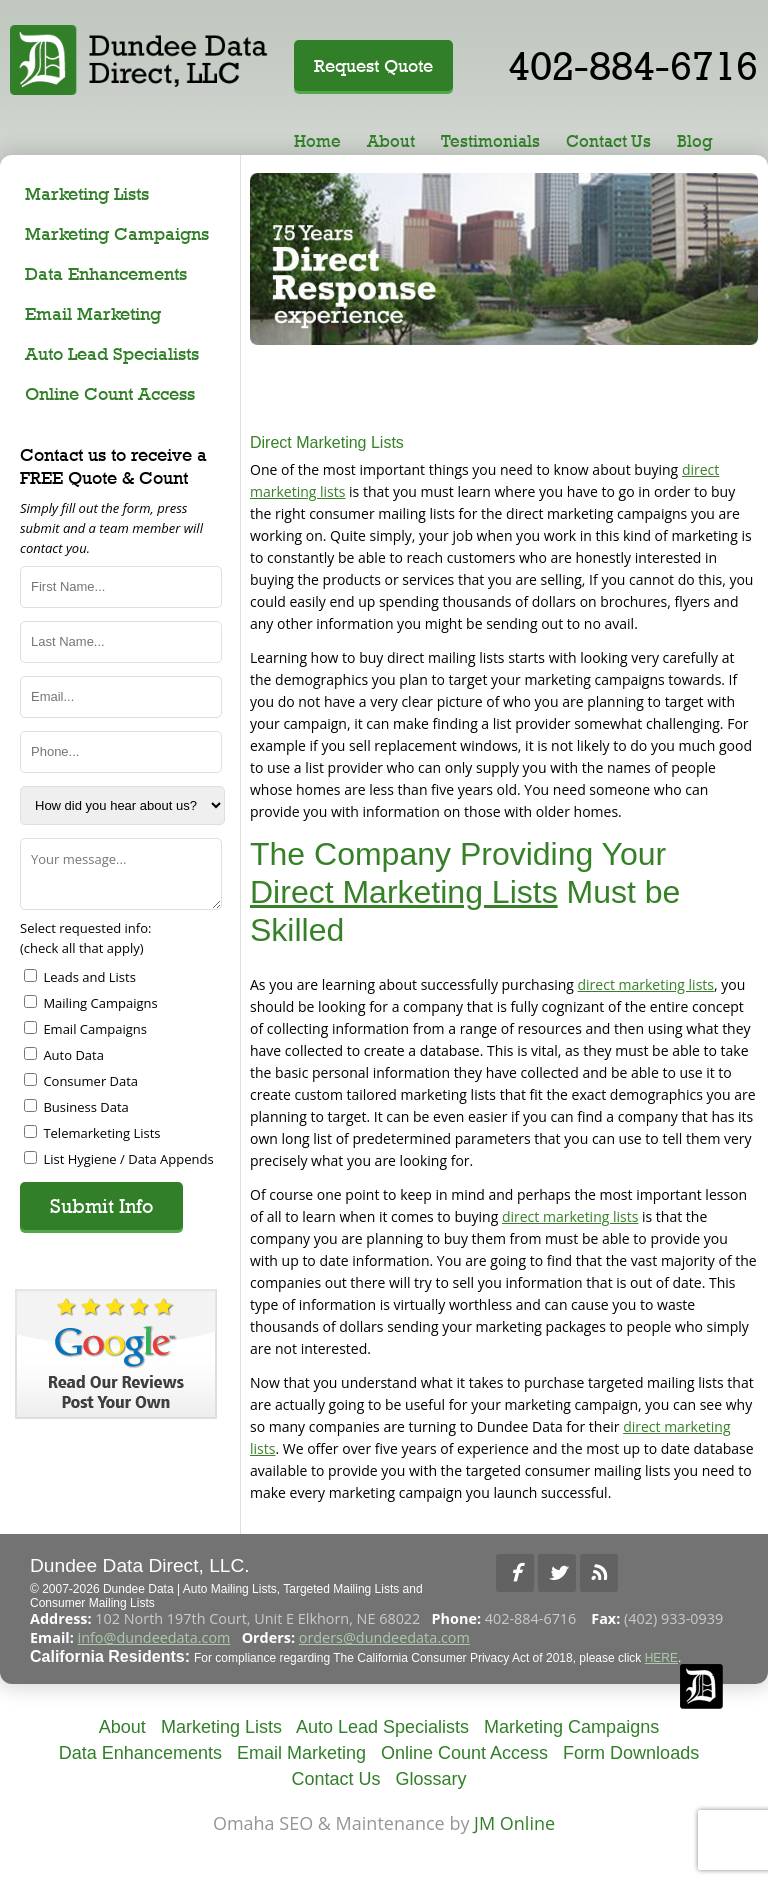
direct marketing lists (646, 984)
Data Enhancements (106, 273)
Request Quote (373, 65)
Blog (695, 141)
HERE (661, 1658)
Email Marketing (93, 313)
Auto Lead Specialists (112, 353)
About (391, 141)
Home (317, 141)
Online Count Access (110, 393)
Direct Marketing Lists (404, 892)
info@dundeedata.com (154, 1637)
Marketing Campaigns (117, 233)
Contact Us (608, 141)
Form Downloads (631, 1753)
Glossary (431, 1779)
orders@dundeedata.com (384, 1637)
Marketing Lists (87, 193)
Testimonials (490, 141)
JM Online (514, 1823)
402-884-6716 (633, 65)
